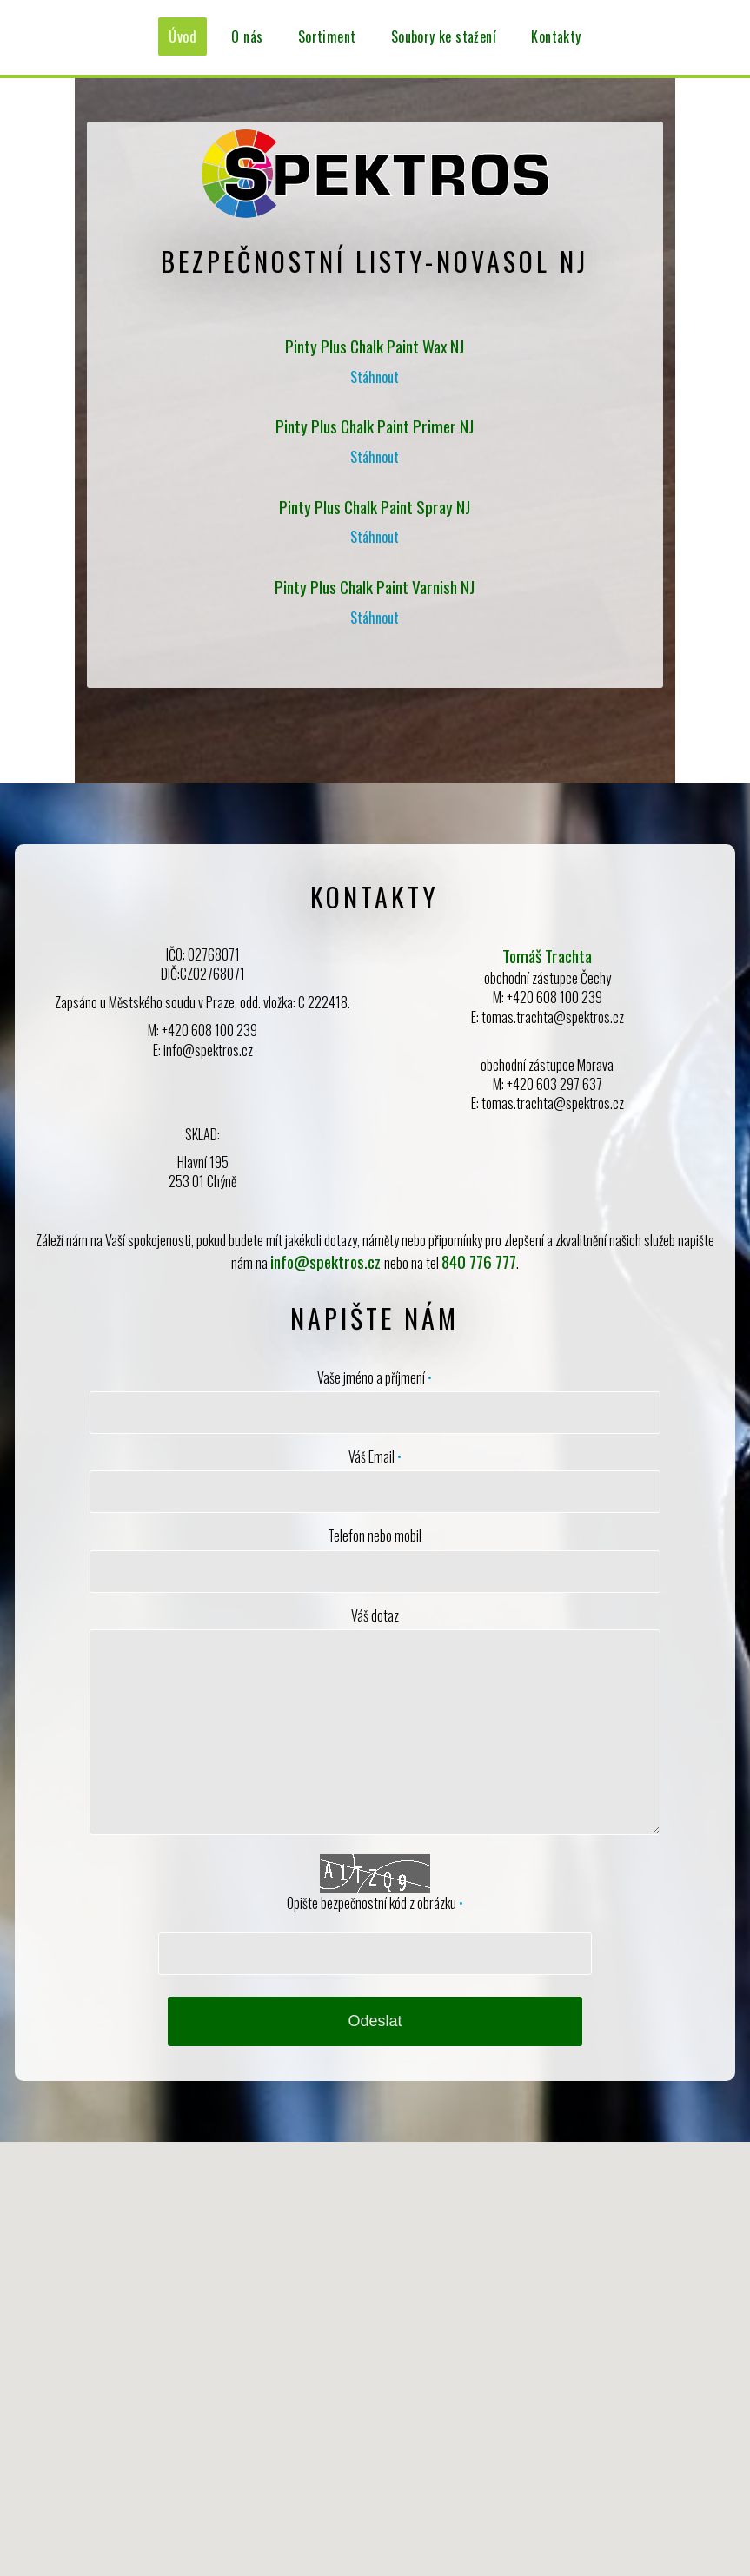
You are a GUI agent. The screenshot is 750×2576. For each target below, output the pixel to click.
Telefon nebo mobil (374, 1535)
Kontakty (556, 36)
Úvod (182, 36)
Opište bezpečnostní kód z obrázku (375, 1902)
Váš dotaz (375, 1615)
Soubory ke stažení (443, 36)
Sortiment (327, 36)
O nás (246, 36)
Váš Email (375, 1456)
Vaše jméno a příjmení (374, 1377)
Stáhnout (374, 377)
